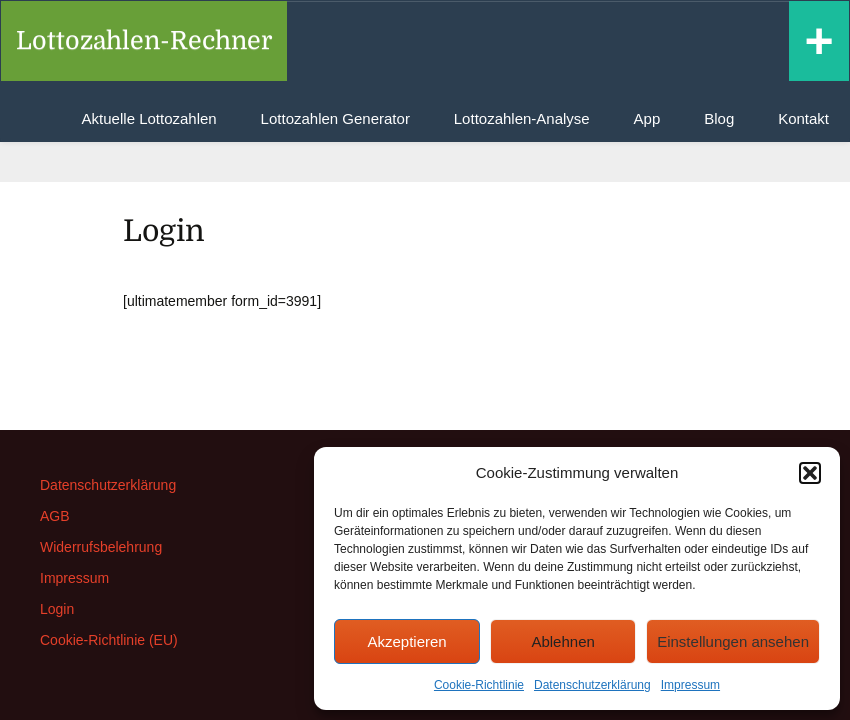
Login (57, 609)
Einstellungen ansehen (733, 641)
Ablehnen (562, 641)
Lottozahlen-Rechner (144, 40)
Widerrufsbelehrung (101, 547)
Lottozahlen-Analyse (522, 118)
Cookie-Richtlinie (479, 685)
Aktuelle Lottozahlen (149, 118)
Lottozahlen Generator (335, 118)
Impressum (690, 685)
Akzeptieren (406, 641)
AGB (55, 516)
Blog (719, 118)
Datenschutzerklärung (592, 685)
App (647, 118)
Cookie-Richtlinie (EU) (109, 640)
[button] (810, 473)
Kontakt (803, 118)
